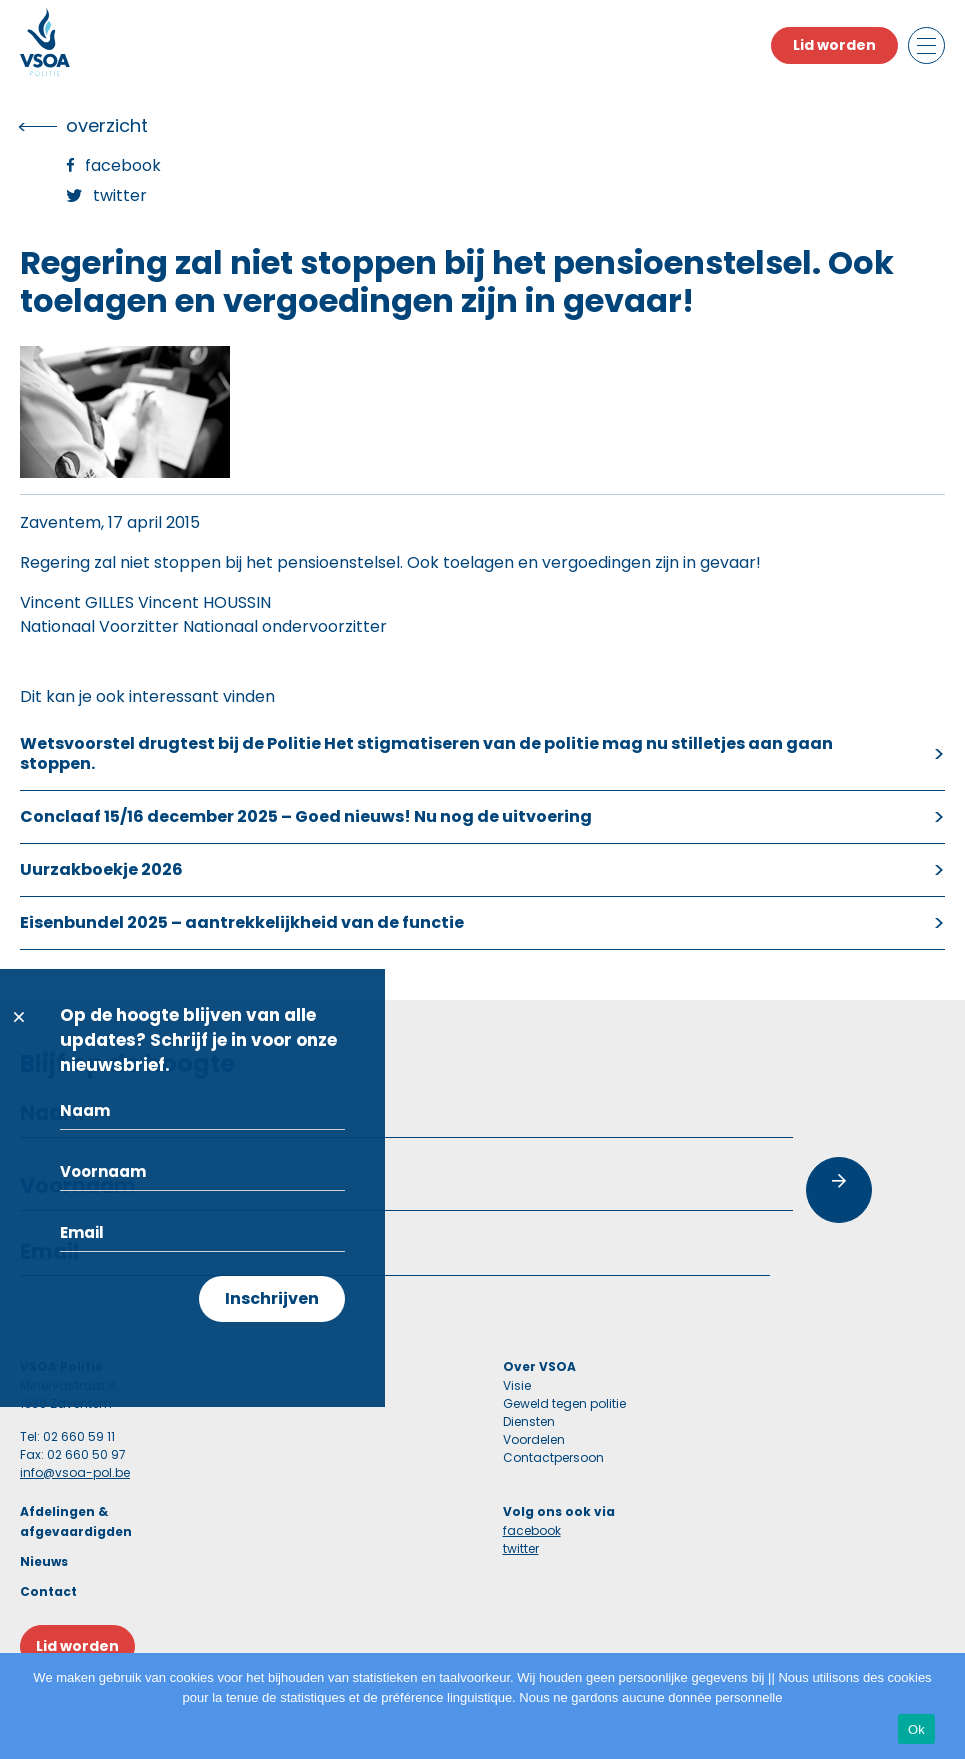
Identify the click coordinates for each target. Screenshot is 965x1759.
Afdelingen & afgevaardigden (76, 1521)
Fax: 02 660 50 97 (73, 1454)
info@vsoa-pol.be (75, 1472)
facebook (532, 1530)
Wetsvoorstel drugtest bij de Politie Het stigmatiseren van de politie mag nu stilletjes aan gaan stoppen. (426, 753)
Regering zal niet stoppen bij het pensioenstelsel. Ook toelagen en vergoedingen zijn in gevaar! (390, 562)
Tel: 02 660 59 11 (67, 1436)
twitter (521, 1548)
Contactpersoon (553, 1457)
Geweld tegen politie (564, 1403)
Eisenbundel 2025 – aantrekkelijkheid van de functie (242, 922)
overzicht (107, 125)
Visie (517, 1385)
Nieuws (44, 1561)
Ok (916, 1729)
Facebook (123, 165)
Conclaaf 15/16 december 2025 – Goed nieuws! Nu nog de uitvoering (306, 816)
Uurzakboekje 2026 (101, 869)
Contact (48, 1591)
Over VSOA (539, 1366)
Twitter (120, 195)
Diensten (529, 1421)
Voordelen (534, 1439)
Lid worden (834, 45)
